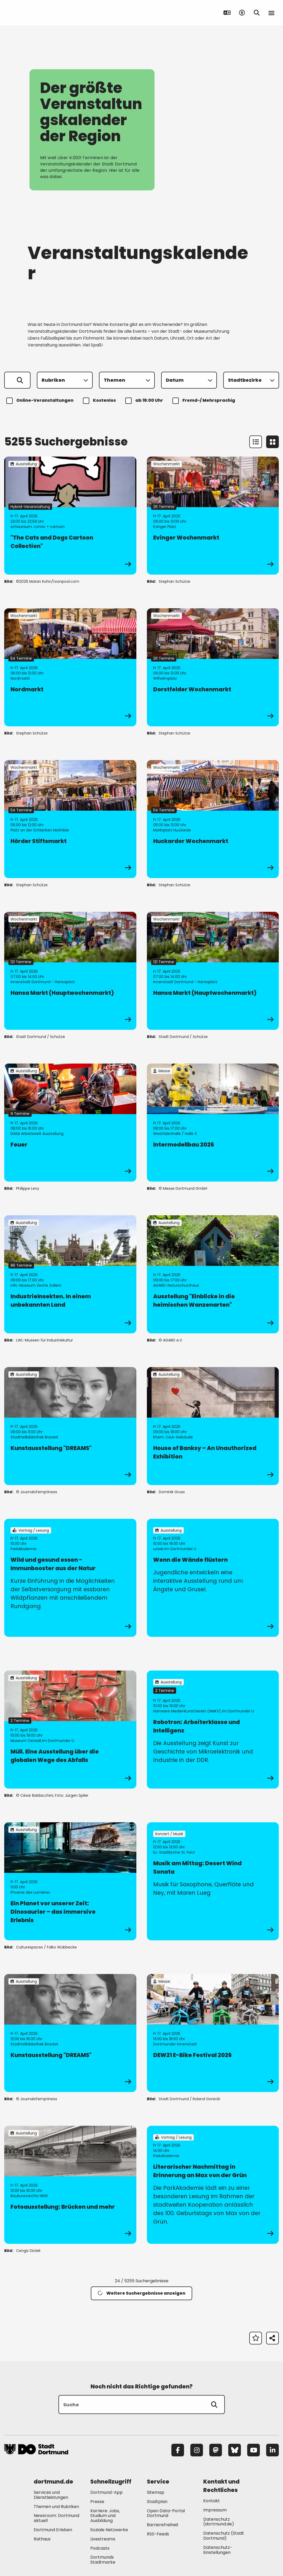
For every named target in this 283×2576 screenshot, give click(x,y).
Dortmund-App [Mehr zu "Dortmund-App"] (106, 2492)
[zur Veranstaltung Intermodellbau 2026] (213, 1123)
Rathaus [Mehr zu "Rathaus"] (42, 2539)
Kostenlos (100, 400)
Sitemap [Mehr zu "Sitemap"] (155, 2492)
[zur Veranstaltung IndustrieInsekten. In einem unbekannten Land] (70, 1274)
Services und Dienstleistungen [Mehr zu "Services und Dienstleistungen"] (51, 2494)
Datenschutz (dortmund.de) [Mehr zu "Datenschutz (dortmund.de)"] (218, 2521)
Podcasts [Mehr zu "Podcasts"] (100, 2548)
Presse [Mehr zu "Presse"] (97, 2502)
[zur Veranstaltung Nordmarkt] (70, 667)
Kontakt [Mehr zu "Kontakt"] (211, 2501)
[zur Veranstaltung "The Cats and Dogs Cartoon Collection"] (70, 516)
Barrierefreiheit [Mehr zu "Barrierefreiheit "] (162, 2525)
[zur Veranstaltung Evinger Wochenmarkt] (213, 516)
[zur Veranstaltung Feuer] (70, 1123)
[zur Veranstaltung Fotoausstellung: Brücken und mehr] (70, 2185)
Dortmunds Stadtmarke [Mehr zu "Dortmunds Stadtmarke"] (102, 2559)
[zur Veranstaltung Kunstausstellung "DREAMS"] (70, 1426)
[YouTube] (253, 2450)
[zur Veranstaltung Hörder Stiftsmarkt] (70, 819)
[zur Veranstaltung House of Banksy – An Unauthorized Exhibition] (213, 1426)
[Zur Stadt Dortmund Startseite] (37, 12)
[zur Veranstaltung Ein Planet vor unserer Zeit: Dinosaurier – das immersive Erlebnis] (70, 1881)
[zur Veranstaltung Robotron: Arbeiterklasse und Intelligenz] (213, 1730)
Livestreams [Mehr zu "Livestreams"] (102, 2539)
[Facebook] (177, 2450)
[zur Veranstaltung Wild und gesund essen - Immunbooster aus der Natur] (70, 1578)
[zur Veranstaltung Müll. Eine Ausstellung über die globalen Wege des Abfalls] (70, 1730)
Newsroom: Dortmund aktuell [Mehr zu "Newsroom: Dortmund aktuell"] (56, 2518)
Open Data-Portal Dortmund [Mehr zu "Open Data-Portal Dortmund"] (166, 2513)
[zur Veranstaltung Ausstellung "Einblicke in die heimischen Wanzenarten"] (213, 1274)
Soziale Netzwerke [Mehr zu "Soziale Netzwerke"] (109, 2530)
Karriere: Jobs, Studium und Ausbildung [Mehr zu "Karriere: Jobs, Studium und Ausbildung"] (105, 2516)
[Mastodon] (215, 2450)
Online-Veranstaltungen (40, 400)
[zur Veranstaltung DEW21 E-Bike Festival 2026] (213, 2033)
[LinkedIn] (272, 2450)
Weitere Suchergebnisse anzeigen (141, 2293)
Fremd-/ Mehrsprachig (204, 400)
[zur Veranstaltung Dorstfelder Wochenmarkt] (213, 667)
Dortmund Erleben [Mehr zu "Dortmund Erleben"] (53, 2530)
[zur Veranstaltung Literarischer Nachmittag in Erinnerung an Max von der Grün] (213, 2185)
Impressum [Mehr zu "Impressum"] (215, 2510)
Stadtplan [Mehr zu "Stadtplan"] (157, 2502)
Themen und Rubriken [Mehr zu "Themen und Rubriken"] (56, 2507)
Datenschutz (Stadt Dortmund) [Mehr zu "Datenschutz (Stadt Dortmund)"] (223, 2535)
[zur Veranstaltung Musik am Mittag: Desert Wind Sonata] (213, 1881)
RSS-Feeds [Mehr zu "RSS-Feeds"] (158, 2534)
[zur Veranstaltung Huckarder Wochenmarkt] (213, 819)
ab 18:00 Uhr (145, 400)
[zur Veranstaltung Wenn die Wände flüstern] (213, 1578)
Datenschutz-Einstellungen (217, 2550)
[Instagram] (196, 2450)
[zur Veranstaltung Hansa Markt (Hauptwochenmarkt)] (70, 971)
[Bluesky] (234, 2450)
